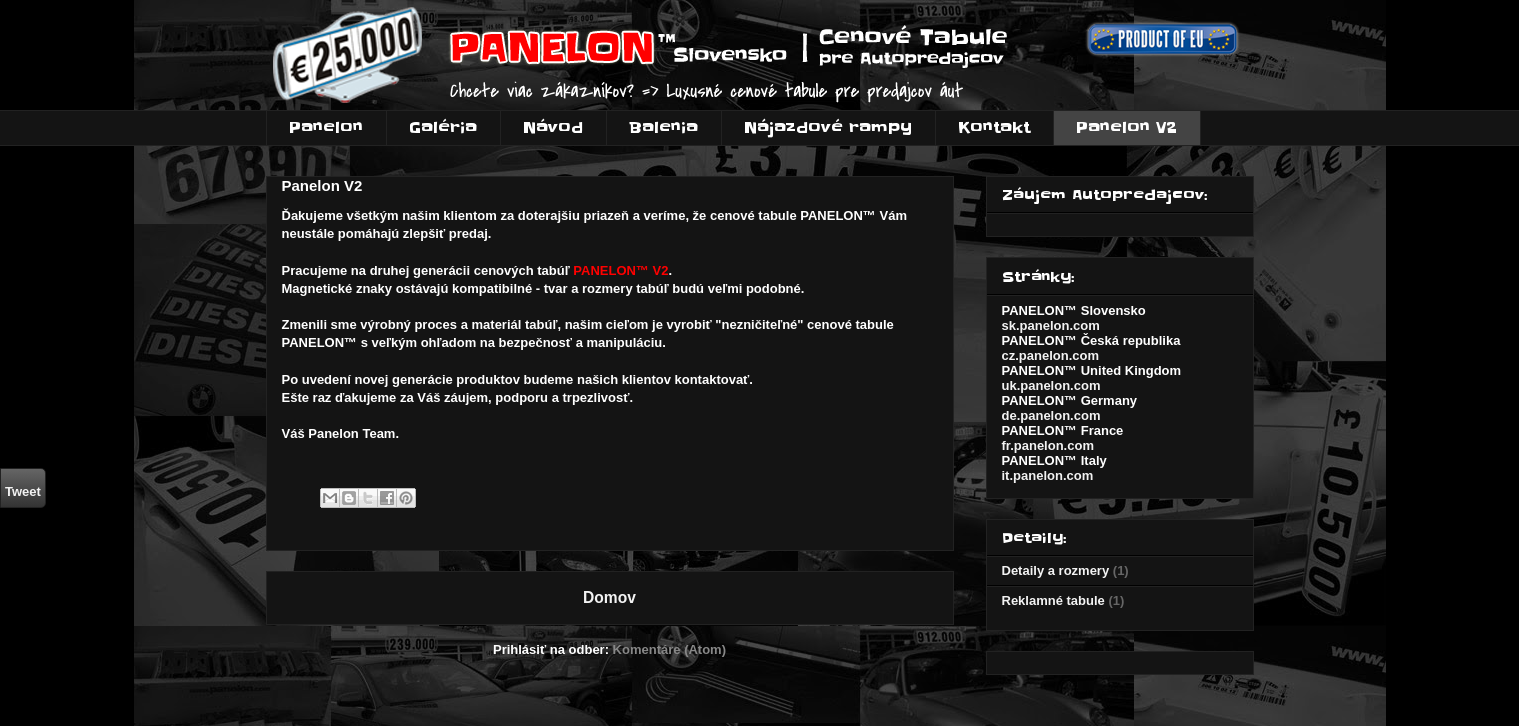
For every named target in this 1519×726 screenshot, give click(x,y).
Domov (609, 597)
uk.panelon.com (1051, 385)
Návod (553, 127)
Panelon (326, 127)
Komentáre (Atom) (669, 649)
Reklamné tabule (1053, 600)
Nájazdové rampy (828, 127)
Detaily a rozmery (1056, 570)
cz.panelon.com (1051, 355)
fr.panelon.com (1048, 445)
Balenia (663, 127)
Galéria (443, 127)
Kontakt (994, 127)
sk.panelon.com (1051, 325)
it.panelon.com (1048, 475)
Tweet (23, 491)
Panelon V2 (1126, 127)
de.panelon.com (1051, 415)
